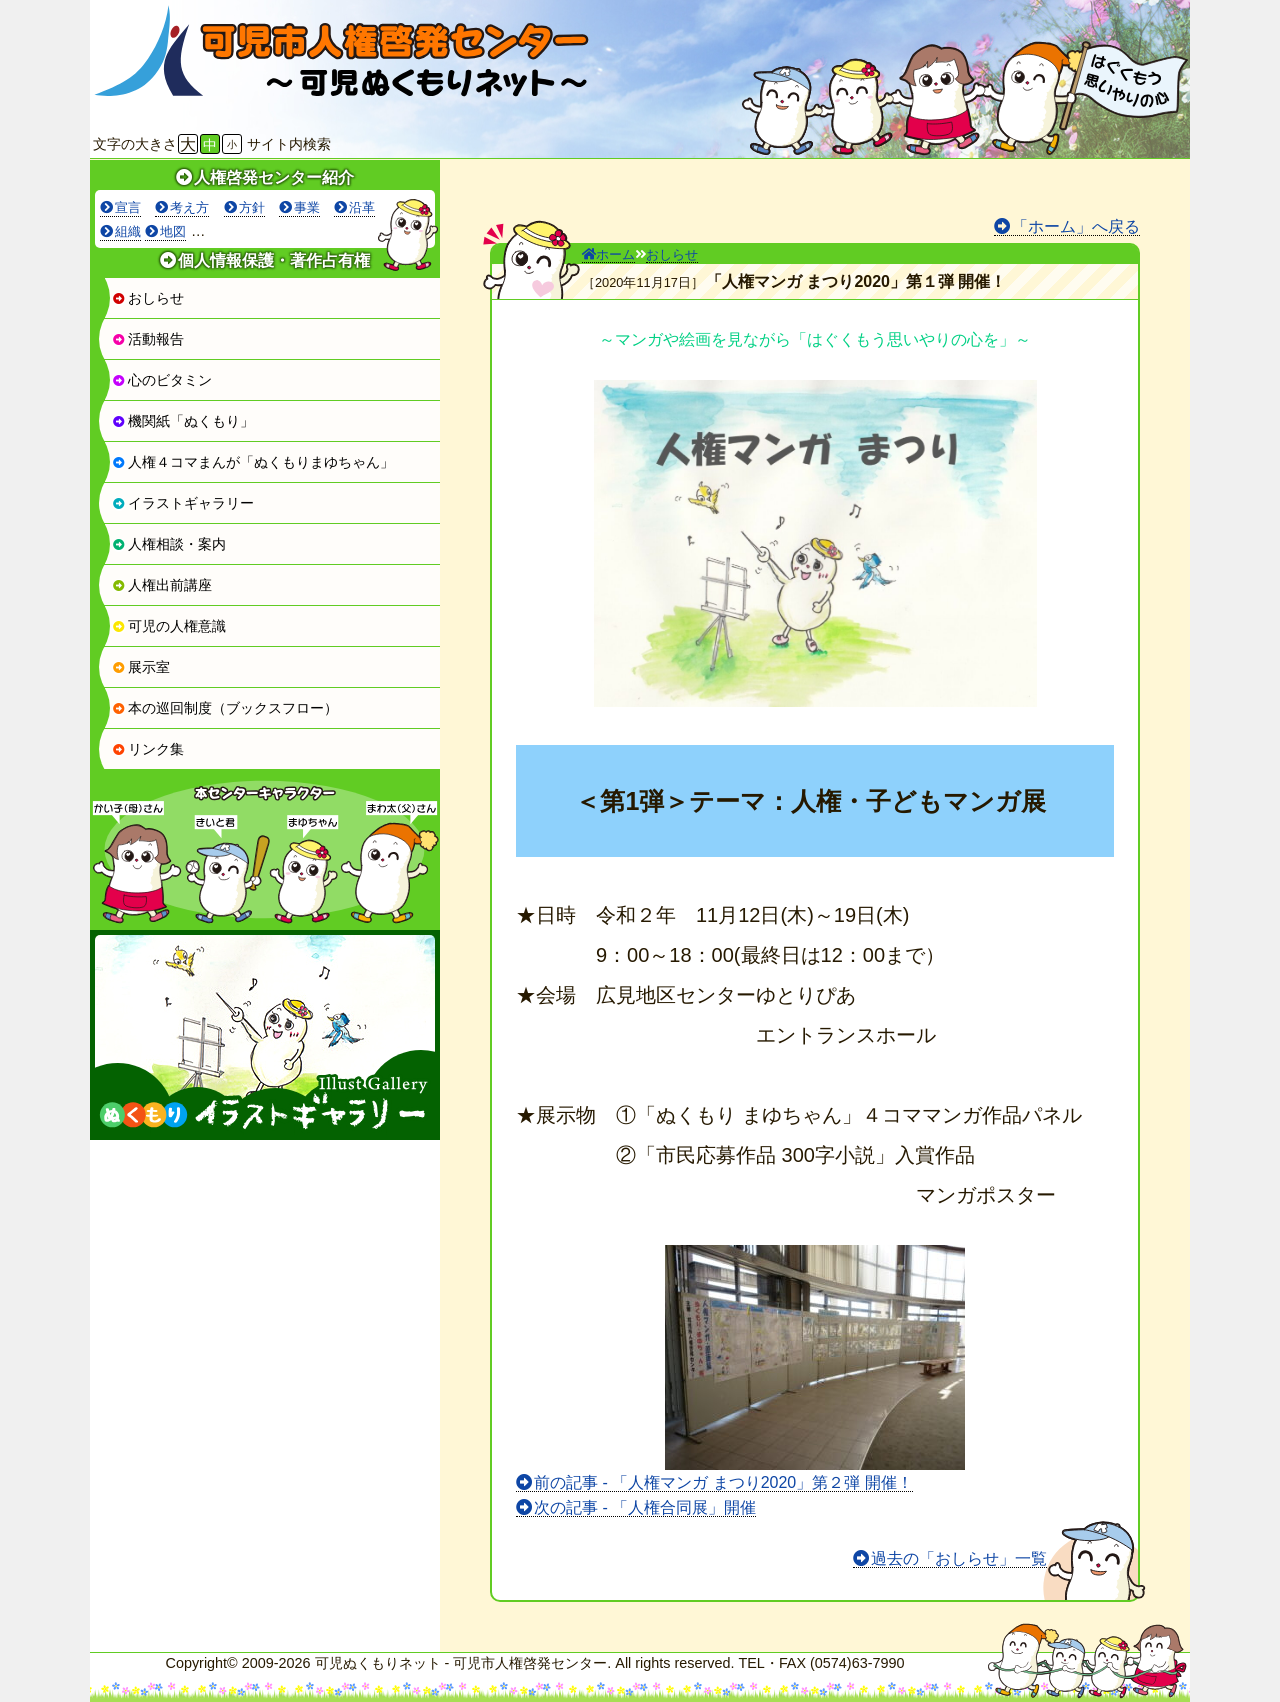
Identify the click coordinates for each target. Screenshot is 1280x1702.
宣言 (128, 207)
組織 (128, 231)
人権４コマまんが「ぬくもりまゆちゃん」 (253, 462)
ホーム (608, 254)
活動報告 (148, 339)
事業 (307, 207)
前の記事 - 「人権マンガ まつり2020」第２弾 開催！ (723, 1482)
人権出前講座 (162, 585)
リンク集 (148, 749)
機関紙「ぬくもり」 (183, 421)
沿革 (362, 207)
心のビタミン (162, 380)
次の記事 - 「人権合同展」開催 (645, 1507)
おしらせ (148, 298)
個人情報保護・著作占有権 (274, 260)
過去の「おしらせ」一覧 (959, 1558)
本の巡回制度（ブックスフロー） (225, 708)
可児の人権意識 (169, 626)
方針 (252, 207)
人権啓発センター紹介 (274, 177)
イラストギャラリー (183, 503)
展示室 (141, 667)
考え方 (189, 207)
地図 (173, 231)
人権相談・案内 (169, 544)
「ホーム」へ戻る (1076, 226)
